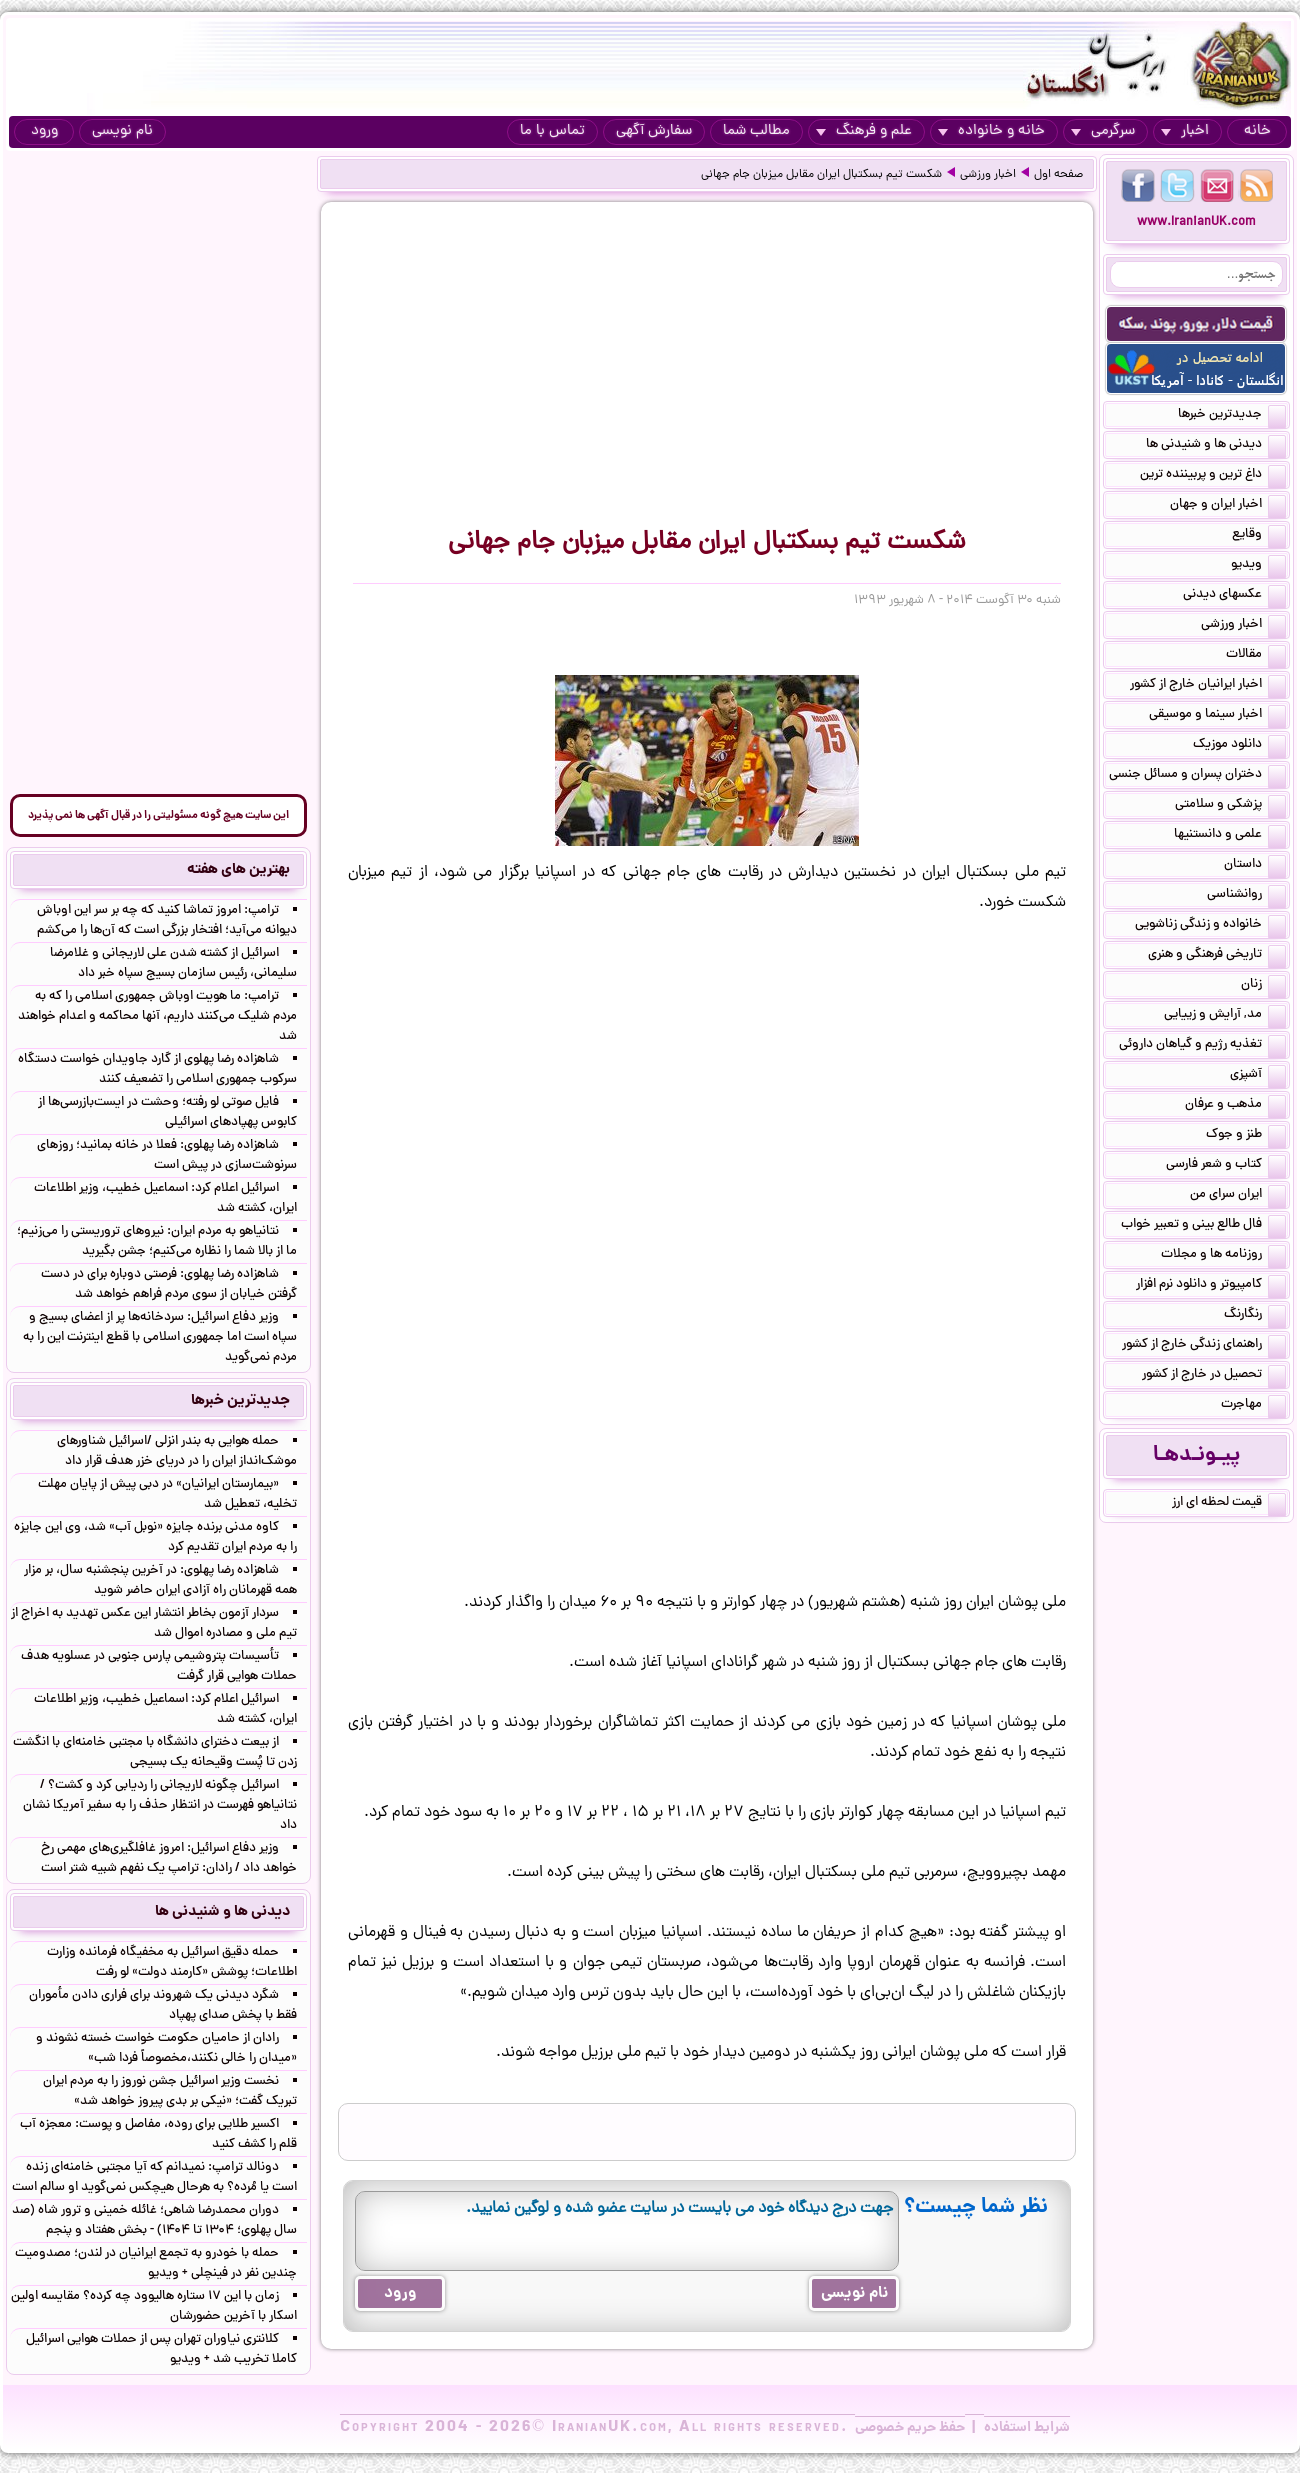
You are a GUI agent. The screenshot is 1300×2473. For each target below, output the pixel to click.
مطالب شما (756, 131)
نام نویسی (122, 131)
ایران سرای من (1238, 1196)
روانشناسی (1246, 896)
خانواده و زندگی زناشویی (1210, 926)
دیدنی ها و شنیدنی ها (1216, 446)
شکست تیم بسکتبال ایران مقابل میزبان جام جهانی (821, 175)
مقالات (1256, 656)
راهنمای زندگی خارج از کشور (1204, 1346)
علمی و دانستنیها (1230, 836)
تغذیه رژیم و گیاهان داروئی (1202, 1046)
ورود (44, 131)
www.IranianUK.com (1196, 222)
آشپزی (1258, 1076)
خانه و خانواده (991, 131)
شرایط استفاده (1027, 2428)
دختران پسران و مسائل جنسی (1197, 776)
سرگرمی (1103, 131)
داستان (1255, 866)
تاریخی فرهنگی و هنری (1217, 956)
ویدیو (1258, 566)
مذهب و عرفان (1235, 1106)
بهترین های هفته (238, 870)
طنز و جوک (1246, 1136)
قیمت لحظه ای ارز (1229, 1504)
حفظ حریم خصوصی (910, 2428)
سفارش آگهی (654, 131)
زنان (1263, 986)
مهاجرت (1253, 1406)
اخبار (1185, 131)
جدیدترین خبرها (1232, 416)
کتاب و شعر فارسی (1226, 1166)
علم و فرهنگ (864, 131)
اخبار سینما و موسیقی (1217, 716)
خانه (1257, 131)
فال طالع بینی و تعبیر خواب (1203, 1226)
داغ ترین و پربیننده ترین (1213, 476)
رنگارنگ (1255, 1316)
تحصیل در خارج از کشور (1214, 1376)
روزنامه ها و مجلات (1223, 1256)
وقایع (1259, 536)
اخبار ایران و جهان (1228, 506)
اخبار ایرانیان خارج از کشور (1208, 686)
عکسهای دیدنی (1234, 596)
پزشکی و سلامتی (1230, 806)
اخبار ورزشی (988, 175)
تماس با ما (552, 131)
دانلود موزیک (1239, 746)
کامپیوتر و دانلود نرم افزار (1211, 1286)
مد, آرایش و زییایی (1225, 1016)
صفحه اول (1058, 175)
